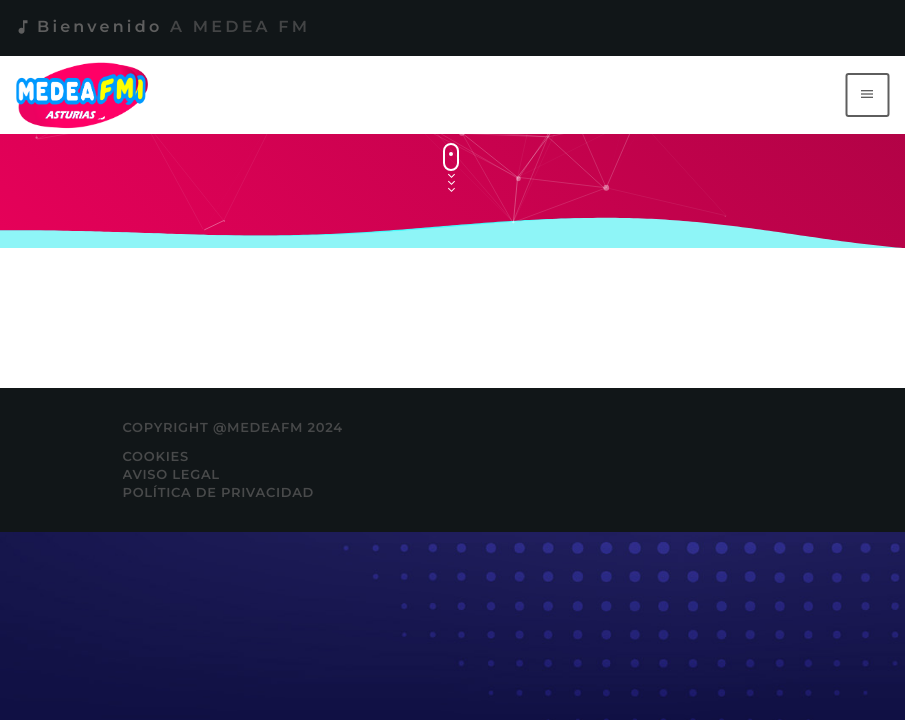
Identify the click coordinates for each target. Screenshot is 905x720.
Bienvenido (162, 27)
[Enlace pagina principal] (85, 95)
